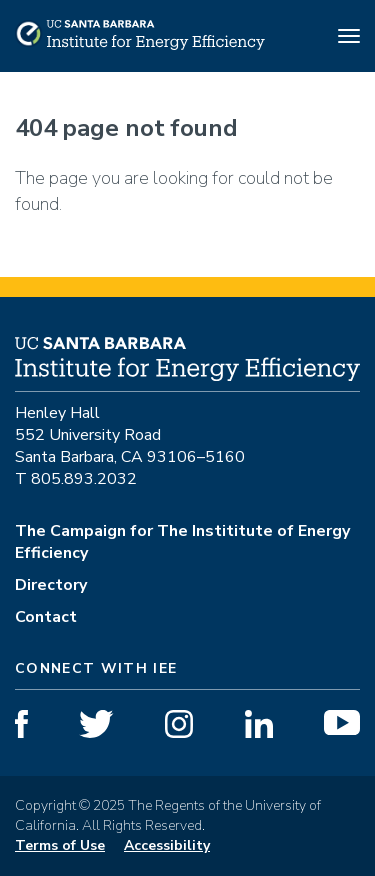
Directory (51, 585)
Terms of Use (60, 845)
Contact (46, 617)
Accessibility (167, 845)
